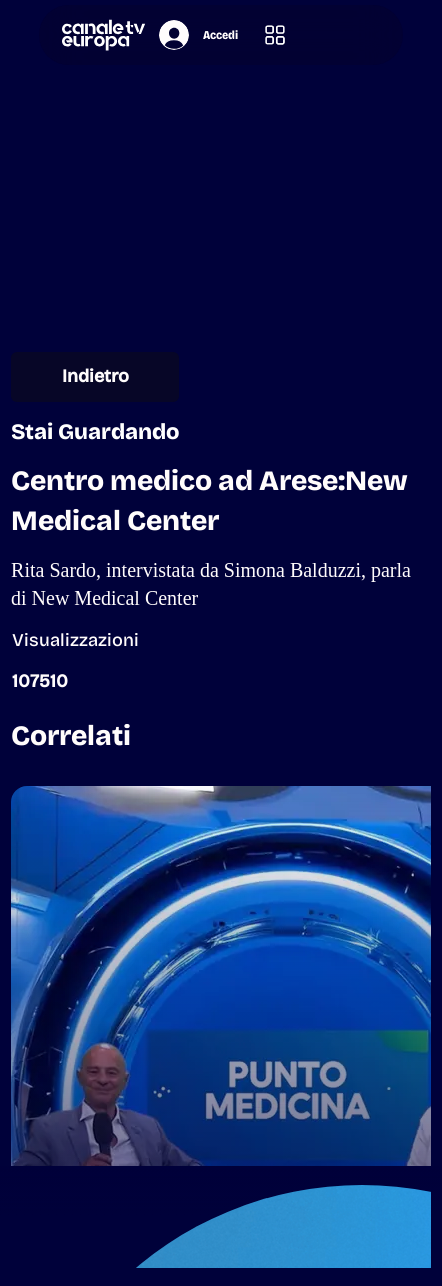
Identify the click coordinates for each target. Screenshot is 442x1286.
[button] (275, 35)
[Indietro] (95, 377)
